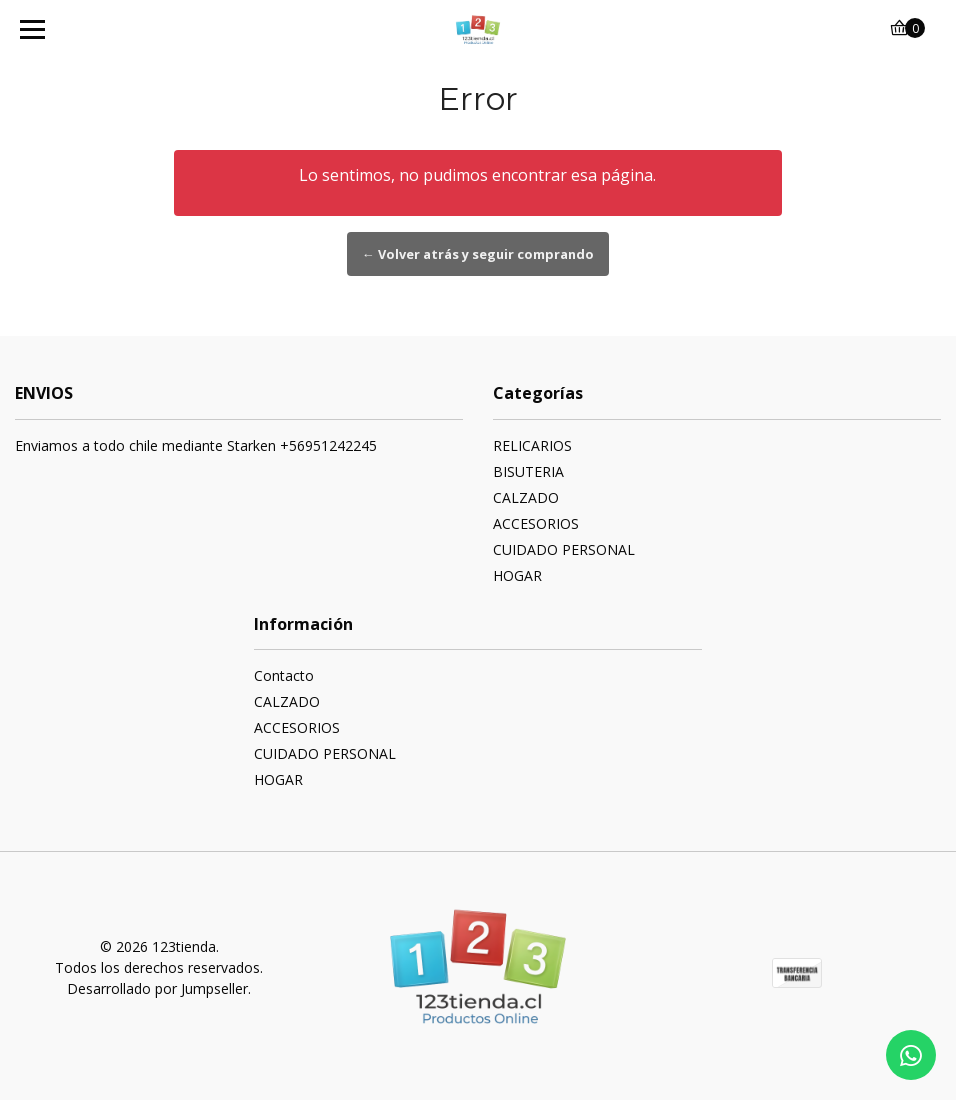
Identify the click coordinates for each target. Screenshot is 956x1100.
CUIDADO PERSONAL (564, 549)
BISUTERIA (528, 471)
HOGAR (517, 575)
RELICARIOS (532, 445)
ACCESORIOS (536, 523)
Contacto (284, 675)
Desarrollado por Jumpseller (157, 988)
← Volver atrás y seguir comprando (478, 254)
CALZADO (526, 497)
